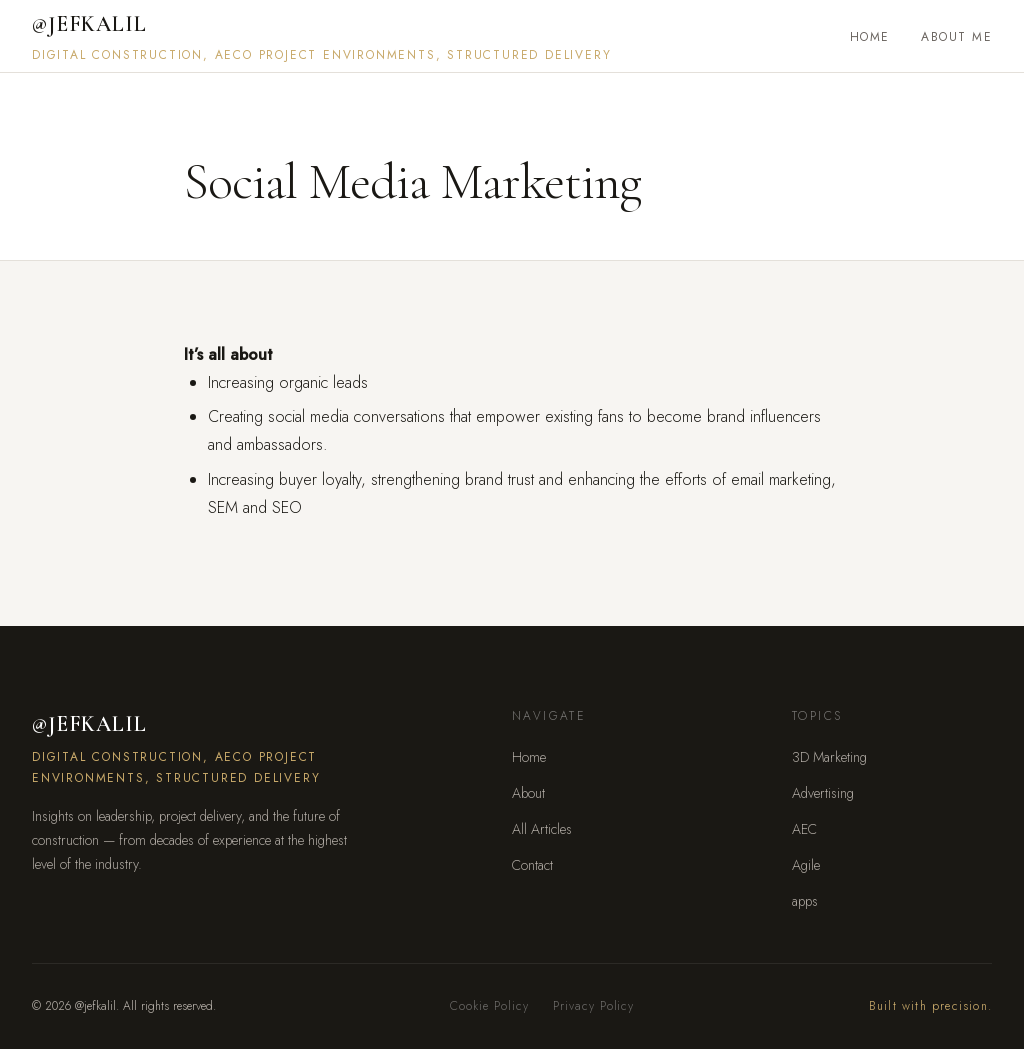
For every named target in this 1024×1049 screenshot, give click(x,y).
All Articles (542, 829)
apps (805, 901)
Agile (806, 865)
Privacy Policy (593, 1006)
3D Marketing (829, 757)
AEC (804, 829)
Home (870, 37)
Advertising (823, 793)
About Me (956, 37)
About (528, 793)
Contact (532, 865)
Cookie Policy (489, 1006)
